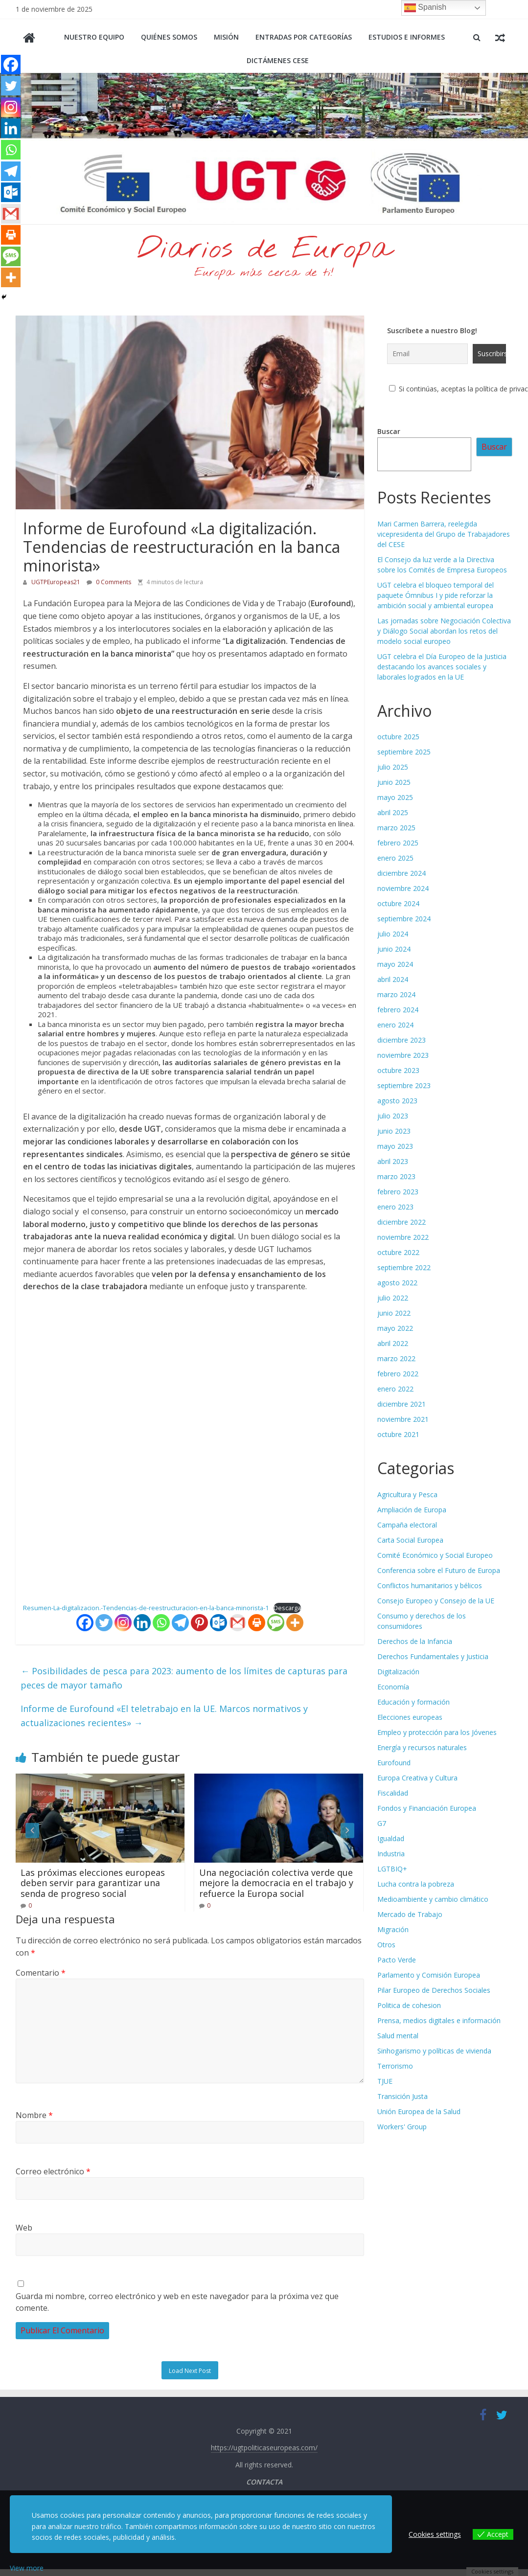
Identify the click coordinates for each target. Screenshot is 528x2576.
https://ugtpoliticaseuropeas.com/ (264, 2447)
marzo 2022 (396, 1358)
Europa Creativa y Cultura (417, 1777)
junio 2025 (394, 782)
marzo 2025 (396, 827)
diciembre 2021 (401, 1404)
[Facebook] (84, 1622)
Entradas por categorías (303, 37)
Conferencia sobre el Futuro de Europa (438, 1570)
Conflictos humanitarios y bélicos (429, 1585)
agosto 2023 (397, 1100)
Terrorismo (395, 2066)
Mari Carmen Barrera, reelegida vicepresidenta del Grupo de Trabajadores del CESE (443, 534)
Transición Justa (402, 2096)
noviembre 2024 (403, 888)
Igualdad (390, 1838)
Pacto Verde (396, 1959)
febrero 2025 (397, 842)
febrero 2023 (397, 1191)
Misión (226, 37)
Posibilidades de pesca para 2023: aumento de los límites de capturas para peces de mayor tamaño (184, 1678)
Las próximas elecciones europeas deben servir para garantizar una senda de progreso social (93, 1883)
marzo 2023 (396, 1176)
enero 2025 (395, 858)
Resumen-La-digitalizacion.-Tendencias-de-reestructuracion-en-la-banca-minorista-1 (146, 1607)
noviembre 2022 (403, 1237)
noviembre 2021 (403, 1419)
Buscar (388, 431)
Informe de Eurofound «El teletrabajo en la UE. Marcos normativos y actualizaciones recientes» (164, 1716)
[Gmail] (237, 1622)
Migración (393, 1929)
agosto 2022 (397, 1282)
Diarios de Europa (264, 249)
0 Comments (109, 582)
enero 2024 (395, 1024)
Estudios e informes (406, 37)
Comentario (41, 1972)
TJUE (384, 2081)
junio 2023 (394, 1131)
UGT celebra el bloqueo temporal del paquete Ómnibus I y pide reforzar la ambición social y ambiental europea (435, 595)
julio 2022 (392, 1297)
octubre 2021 (398, 1434)
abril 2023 (392, 1161)
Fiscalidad (392, 1793)
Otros (386, 1944)
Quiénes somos (169, 37)
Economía (393, 1686)
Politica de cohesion (409, 2005)
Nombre (34, 2115)
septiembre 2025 (404, 751)
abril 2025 (392, 812)
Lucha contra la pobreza (415, 1884)
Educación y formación (413, 1702)
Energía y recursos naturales (422, 1747)
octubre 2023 (398, 1070)
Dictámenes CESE (278, 60)
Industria (391, 1853)
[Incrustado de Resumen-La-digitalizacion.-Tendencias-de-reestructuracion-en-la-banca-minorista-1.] (190, 1447)
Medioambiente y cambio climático (432, 1899)
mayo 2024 (395, 964)
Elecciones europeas (409, 1717)
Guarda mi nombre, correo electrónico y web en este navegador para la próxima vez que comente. (177, 2302)
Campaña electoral (407, 1524)
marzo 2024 (396, 994)
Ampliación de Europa (411, 1509)
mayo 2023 (395, 1146)
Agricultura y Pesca (407, 1494)
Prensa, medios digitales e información (439, 2020)
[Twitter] (104, 1622)
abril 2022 (392, 1343)
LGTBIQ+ (392, 1868)
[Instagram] (123, 1622)
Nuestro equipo (94, 37)
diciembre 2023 (401, 1040)
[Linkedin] (142, 1622)
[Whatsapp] (161, 1622)
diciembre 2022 (401, 1222)
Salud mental (397, 2035)
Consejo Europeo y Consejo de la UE (435, 1600)
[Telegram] (180, 1622)
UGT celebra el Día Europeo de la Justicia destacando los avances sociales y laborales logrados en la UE (441, 667)
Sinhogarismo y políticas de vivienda (434, 2050)
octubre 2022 (398, 1252)
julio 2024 (392, 933)
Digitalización (398, 1671)
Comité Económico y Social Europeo (435, 1555)
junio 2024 (394, 949)
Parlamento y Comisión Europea (428, 1975)
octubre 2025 (398, 736)
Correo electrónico (53, 2171)
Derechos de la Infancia (414, 1641)
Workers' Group (402, 2126)
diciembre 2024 (401, 873)
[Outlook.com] (218, 1622)
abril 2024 (392, 979)
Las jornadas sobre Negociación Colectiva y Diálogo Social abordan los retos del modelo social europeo (444, 631)
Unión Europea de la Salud (418, 2111)
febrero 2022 (397, 1373)
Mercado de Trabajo (409, 1914)
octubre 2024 (398, 903)
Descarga (287, 1607)
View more (27, 2568)
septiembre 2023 (404, 1085)
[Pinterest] (199, 1622)
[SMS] (275, 1622)
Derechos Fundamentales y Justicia (432, 1656)
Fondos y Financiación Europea (426, 1808)
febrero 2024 (397, 1009)
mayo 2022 (395, 1328)
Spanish (425, 8)
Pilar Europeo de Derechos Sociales (433, 1990)
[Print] (256, 1622)
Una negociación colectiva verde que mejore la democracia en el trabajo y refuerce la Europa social (276, 1883)
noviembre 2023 (403, 1055)
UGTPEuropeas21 (56, 582)
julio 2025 (392, 767)
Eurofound (394, 1762)
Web (24, 2227)
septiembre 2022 (404, 1267)
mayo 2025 (395, 797)
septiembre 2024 (404, 918)
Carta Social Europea (410, 1540)
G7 (381, 1823)
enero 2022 (395, 1388)
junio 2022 (394, 1313)
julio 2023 (392, 1115)
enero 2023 (395, 1206)
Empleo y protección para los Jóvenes (437, 1732)
